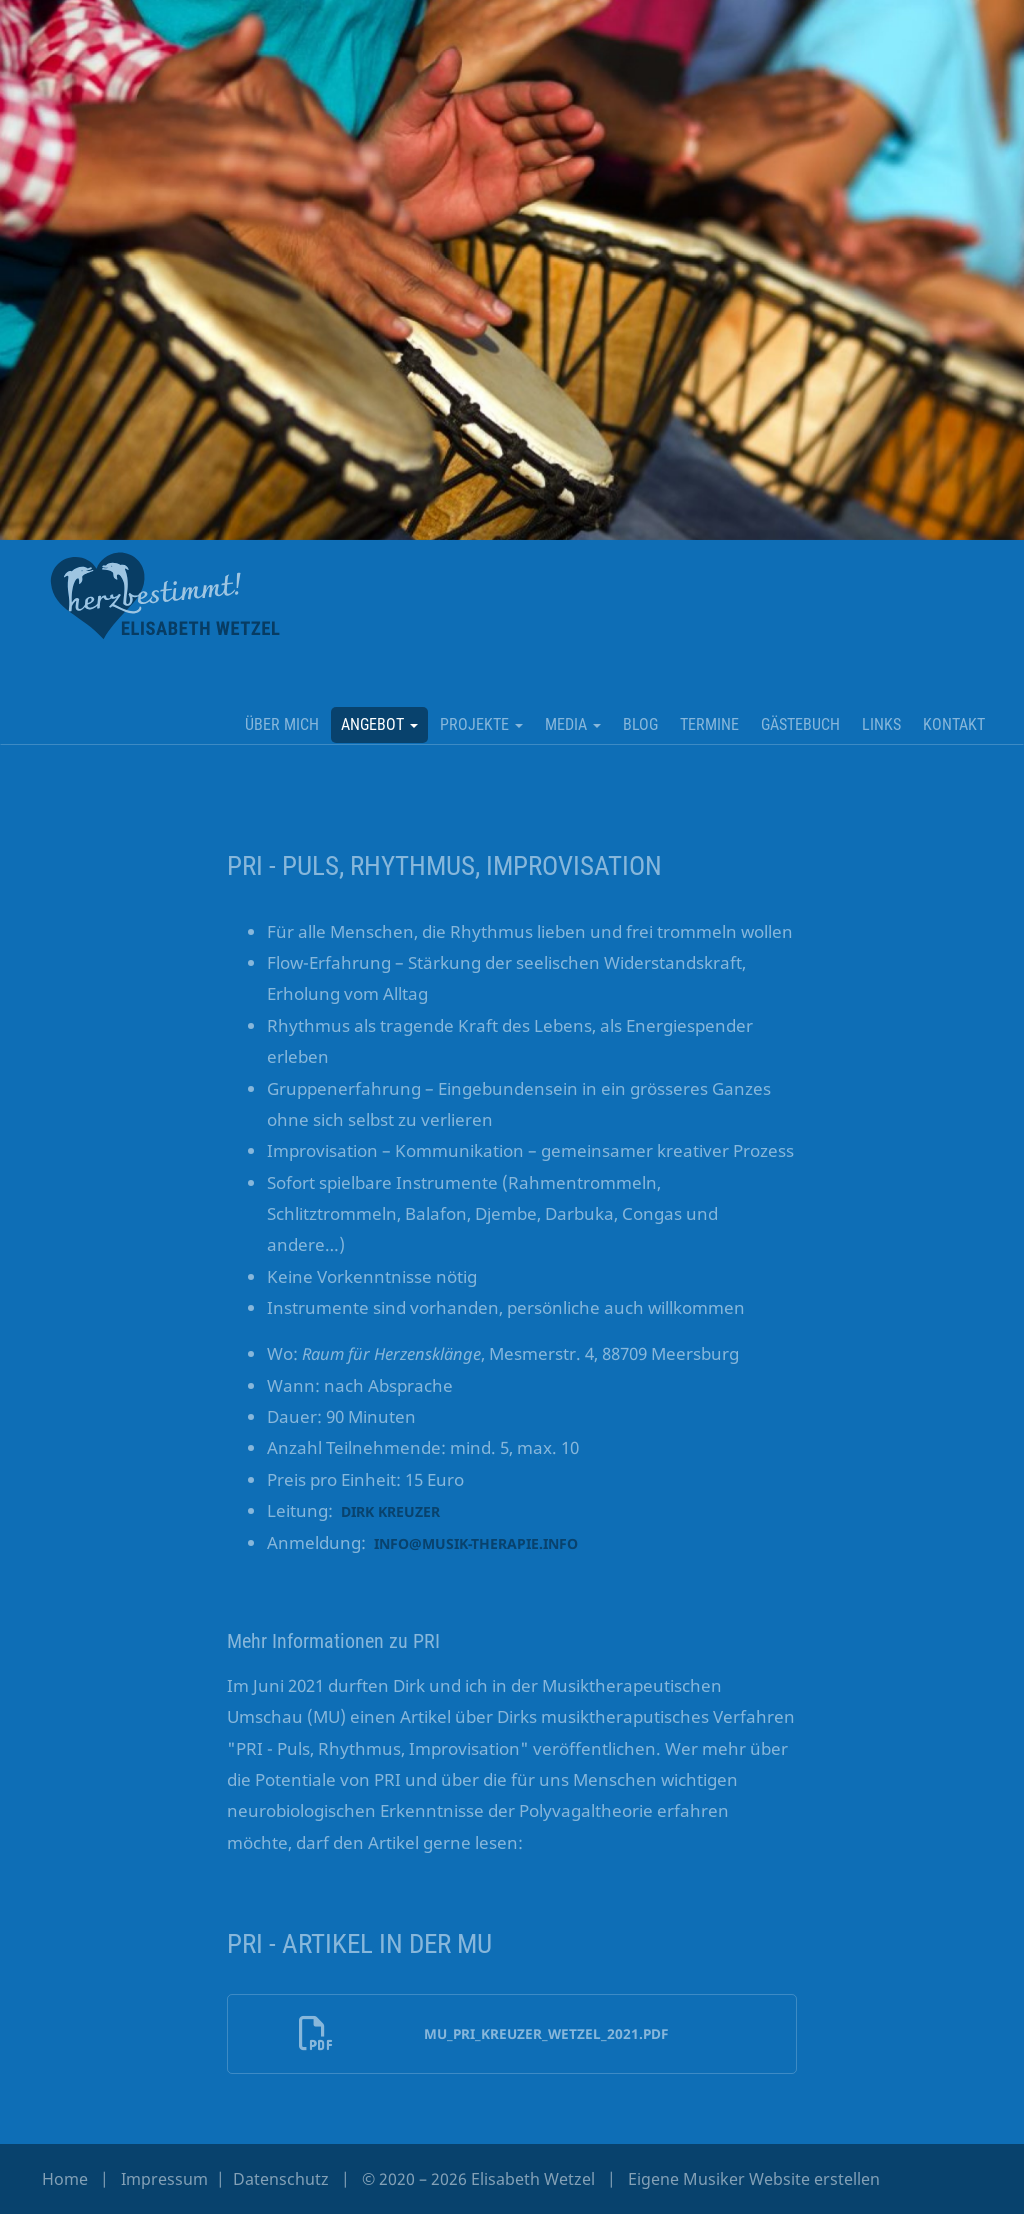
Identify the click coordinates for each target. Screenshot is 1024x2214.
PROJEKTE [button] (481, 724)
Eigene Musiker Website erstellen (754, 2179)
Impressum (166, 2179)
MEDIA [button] (573, 724)
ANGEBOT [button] (379, 724)
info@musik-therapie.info (476, 1543)
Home (65, 2179)
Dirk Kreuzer (390, 1511)
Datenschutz (283, 2179)
